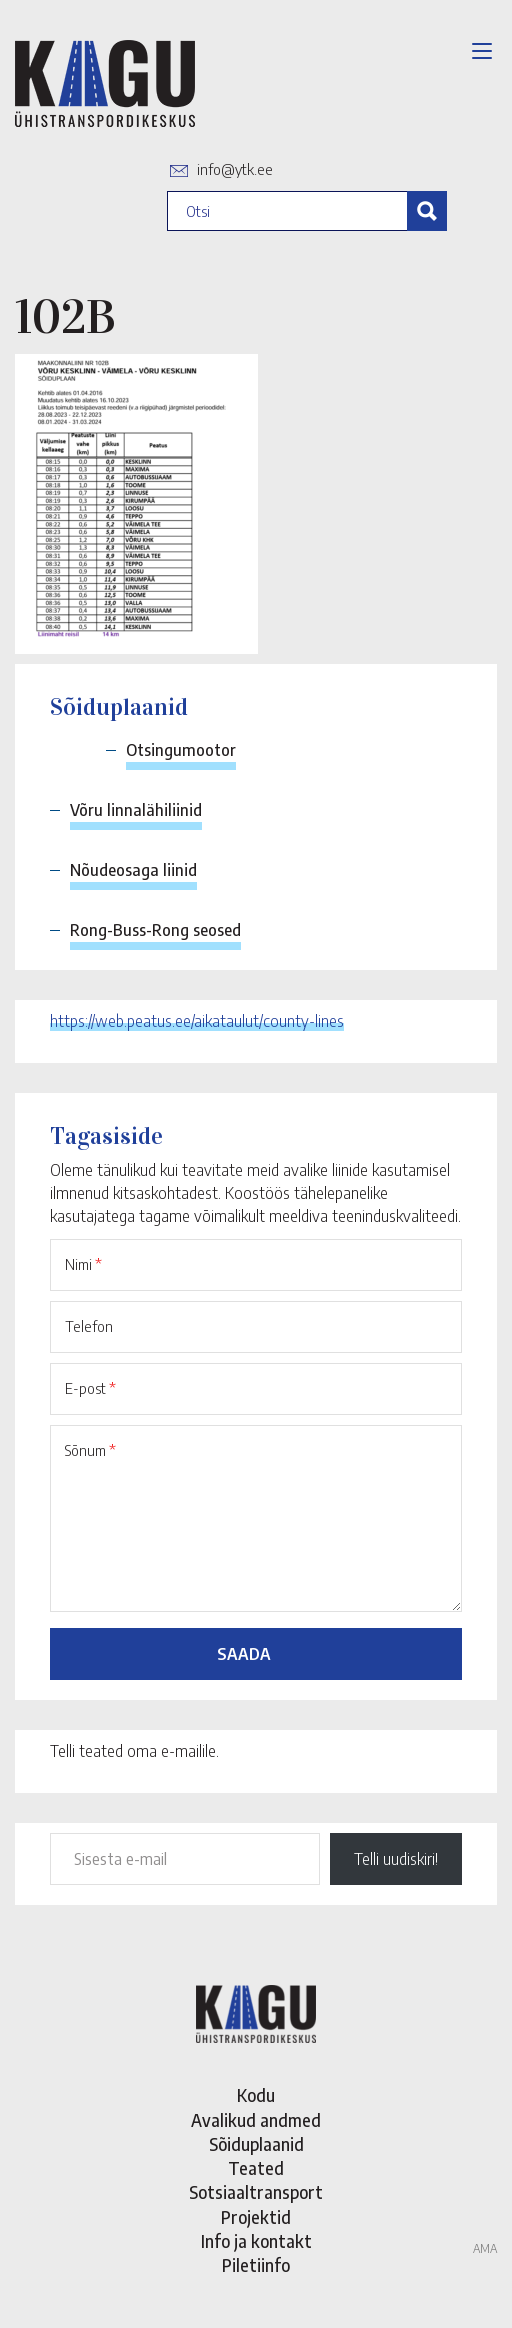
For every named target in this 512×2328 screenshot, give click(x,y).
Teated (256, 2168)
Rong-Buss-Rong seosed (155, 930)
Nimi (83, 1264)
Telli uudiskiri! (396, 1859)
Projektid (256, 2217)
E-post (90, 1388)
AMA (485, 2248)
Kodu (256, 2095)
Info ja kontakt (256, 2241)
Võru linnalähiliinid (136, 810)
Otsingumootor (181, 750)
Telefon (89, 1326)
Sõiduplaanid (256, 2144)
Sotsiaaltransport (256, 2192)
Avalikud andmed (256, 2120)
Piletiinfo (256, 2265)
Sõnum (90, 1450)
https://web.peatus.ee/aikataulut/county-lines (197, 1021)
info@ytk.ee (235, 169)
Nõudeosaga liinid (133, 870)
